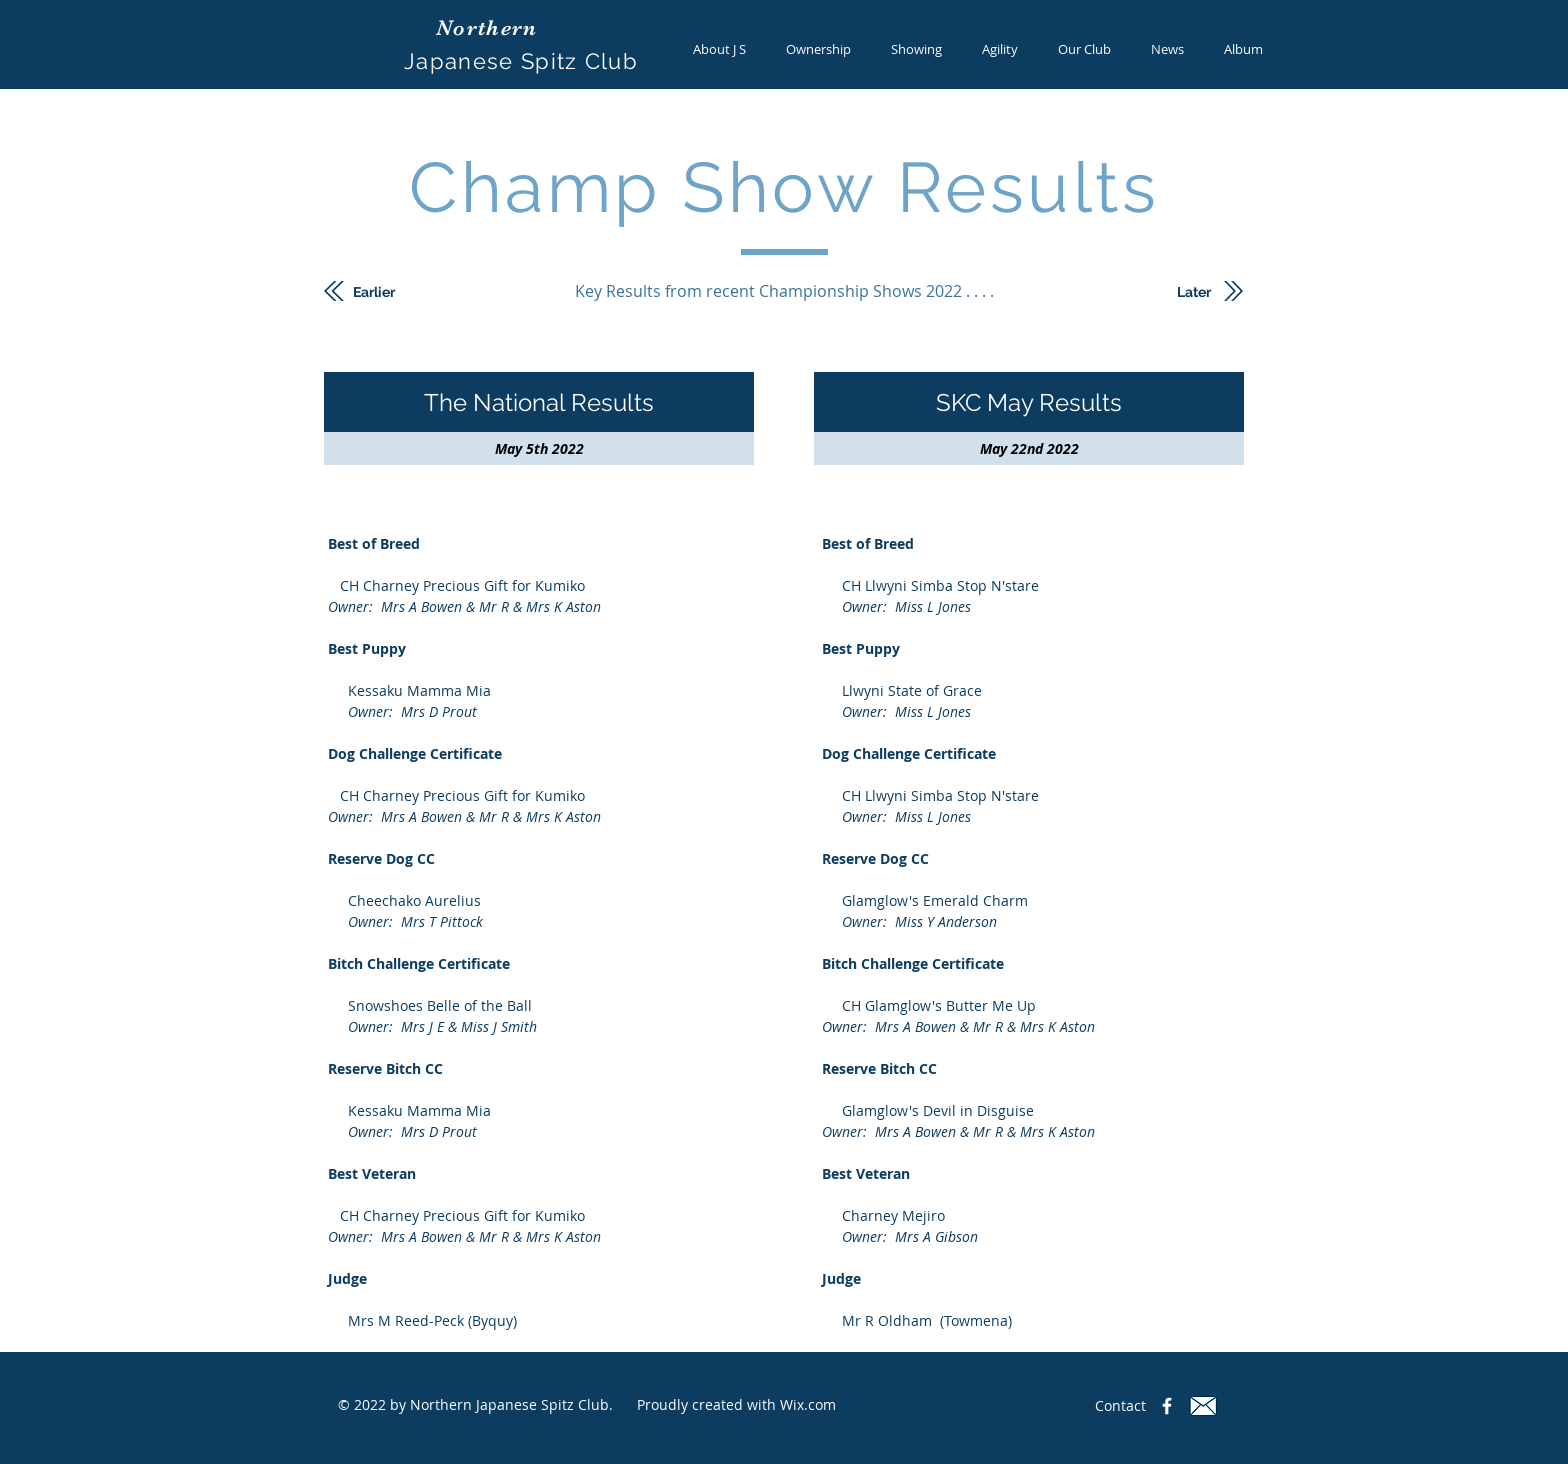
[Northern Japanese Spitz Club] (1167, 1406)
